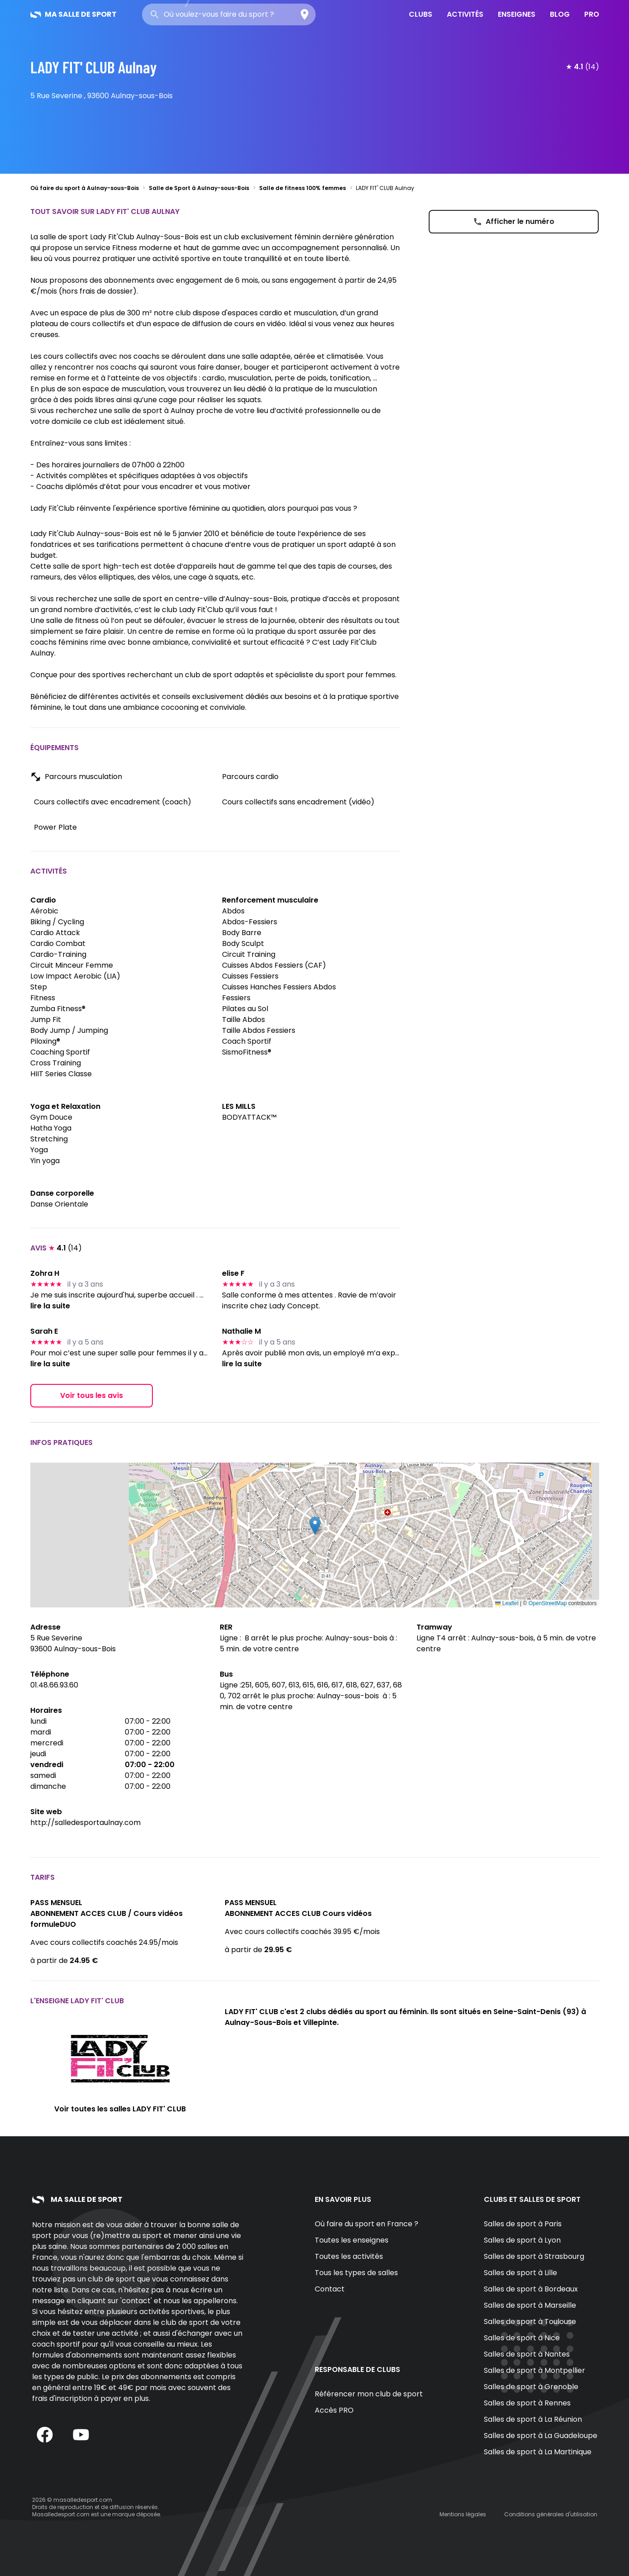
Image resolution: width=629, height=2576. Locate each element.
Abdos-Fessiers (249, 922)
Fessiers (236, 998)
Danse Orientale (59, 1204)
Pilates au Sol (245, 1008)
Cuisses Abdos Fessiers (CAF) (274, 965)
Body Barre (241, 932)
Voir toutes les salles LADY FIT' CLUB (120, 2109)
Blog (560, 14)
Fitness (42, 998)
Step (38, 987)
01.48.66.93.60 (54, 1685)
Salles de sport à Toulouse (530, 2321)
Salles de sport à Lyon (522, 2240)
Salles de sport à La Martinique (537, 2452)
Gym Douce (51, 1117)
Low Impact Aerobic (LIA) (75, 976)
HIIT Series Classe (61, 1074)
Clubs (420, 14)
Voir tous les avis (91, 1395)
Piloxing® (45, 1041)
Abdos (233, 911)
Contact (330, 2289)
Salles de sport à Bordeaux (531, 2289)
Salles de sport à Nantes (527, 2354)
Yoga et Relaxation (65, 1106)
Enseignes (516, 14)
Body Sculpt (243, 943)
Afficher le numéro (513, 221)
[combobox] (229, 14)
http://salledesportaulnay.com (85, 1822)
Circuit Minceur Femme (71, 965)
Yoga (39, 1150)
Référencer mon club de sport (369, 2394)
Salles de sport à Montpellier (534, 2370)
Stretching (49, 1139)
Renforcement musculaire (270, 900)
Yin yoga (45, 1160)
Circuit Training (248, 954)
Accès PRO (334, 2410)
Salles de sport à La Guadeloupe (540, 2435)
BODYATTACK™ (249, 1117)
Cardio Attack (55, 932)
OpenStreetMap (548, 1603)
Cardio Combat (57, 943)
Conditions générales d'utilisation (550, 2514)
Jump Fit (45, 1019)
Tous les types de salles (356, 2272)
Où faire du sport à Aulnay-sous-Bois (84, 188)
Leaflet (506, 1603)
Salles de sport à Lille (520, 2272)
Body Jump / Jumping (69, 1030)
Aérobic (44, 911)
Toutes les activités (349, 2256)
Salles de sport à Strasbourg (534, 2256)
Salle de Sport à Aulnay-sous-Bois (199, 188)
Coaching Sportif (60, 1052)
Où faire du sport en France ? (366, 2224)
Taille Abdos (243, 1019)
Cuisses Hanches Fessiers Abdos (279, 987)
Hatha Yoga (50, 1128)
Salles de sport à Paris (523, 2224)
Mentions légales (463, 2514)
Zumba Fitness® (57, 1008)
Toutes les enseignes (351, 2240)
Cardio (43, 900)
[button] (315, 1525)
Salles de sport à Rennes (527, 2403)
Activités (465, 14)
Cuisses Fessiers (250, 976)
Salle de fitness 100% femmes (302, 188)
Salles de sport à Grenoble (531, 2386)
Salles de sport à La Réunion (533, 2419)
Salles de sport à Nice (522, 2338)
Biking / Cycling (57, 922)
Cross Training (55, 1063)
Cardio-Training (58, 954)
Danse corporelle (62, 1193)
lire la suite (50, 1306)
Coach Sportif (246, 1041)
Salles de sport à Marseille (530, 2305)
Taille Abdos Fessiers (258, 1030)
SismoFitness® (246, 1052)
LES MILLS (238, 1106)
